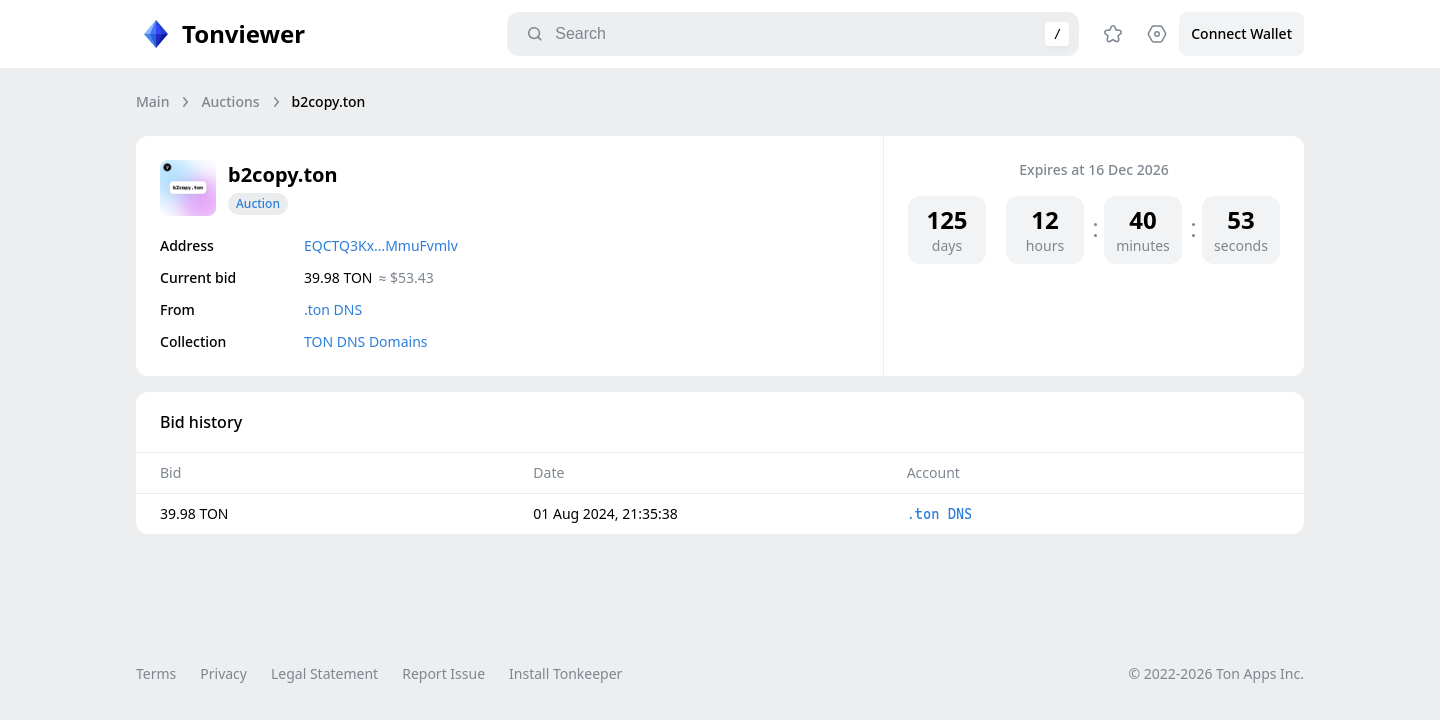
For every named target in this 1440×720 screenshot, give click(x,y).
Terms (156, 673)
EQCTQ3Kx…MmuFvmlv (381, 245)
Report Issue (443, 673)
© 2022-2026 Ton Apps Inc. (1216, 673)
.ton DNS (333, 309)
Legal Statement (324, 673)
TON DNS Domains (366, 341)
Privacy (223, 673)
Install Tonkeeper (565, 673)
